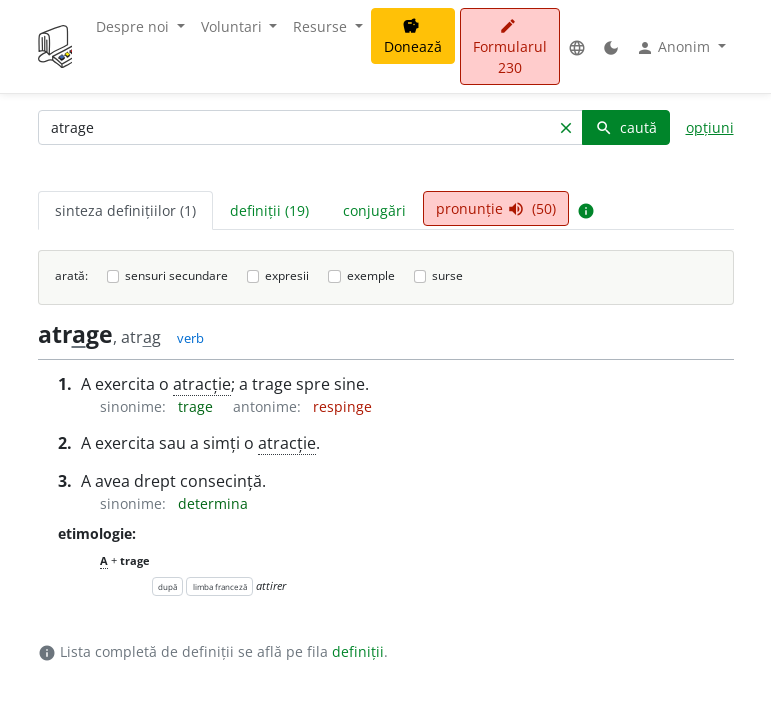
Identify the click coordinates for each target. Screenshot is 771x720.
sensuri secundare (176, 275)
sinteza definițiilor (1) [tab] (125, 210)
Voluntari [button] (233, 26)
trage (197, 406)
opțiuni (710, 127)
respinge (342, 406)
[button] (577, 46)
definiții (358, 651)
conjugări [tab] (374, 210)
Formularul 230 (510, 47)
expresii (287, 275)
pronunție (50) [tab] (496, 208)
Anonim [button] (675, 47)
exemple (371, 275)
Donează (413, 37)
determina (213, 503)
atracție (202, 384)
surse (447, 275)
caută (626, 127)
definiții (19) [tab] (269, 210)
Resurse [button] (322, 26)
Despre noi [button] (134, 26)
